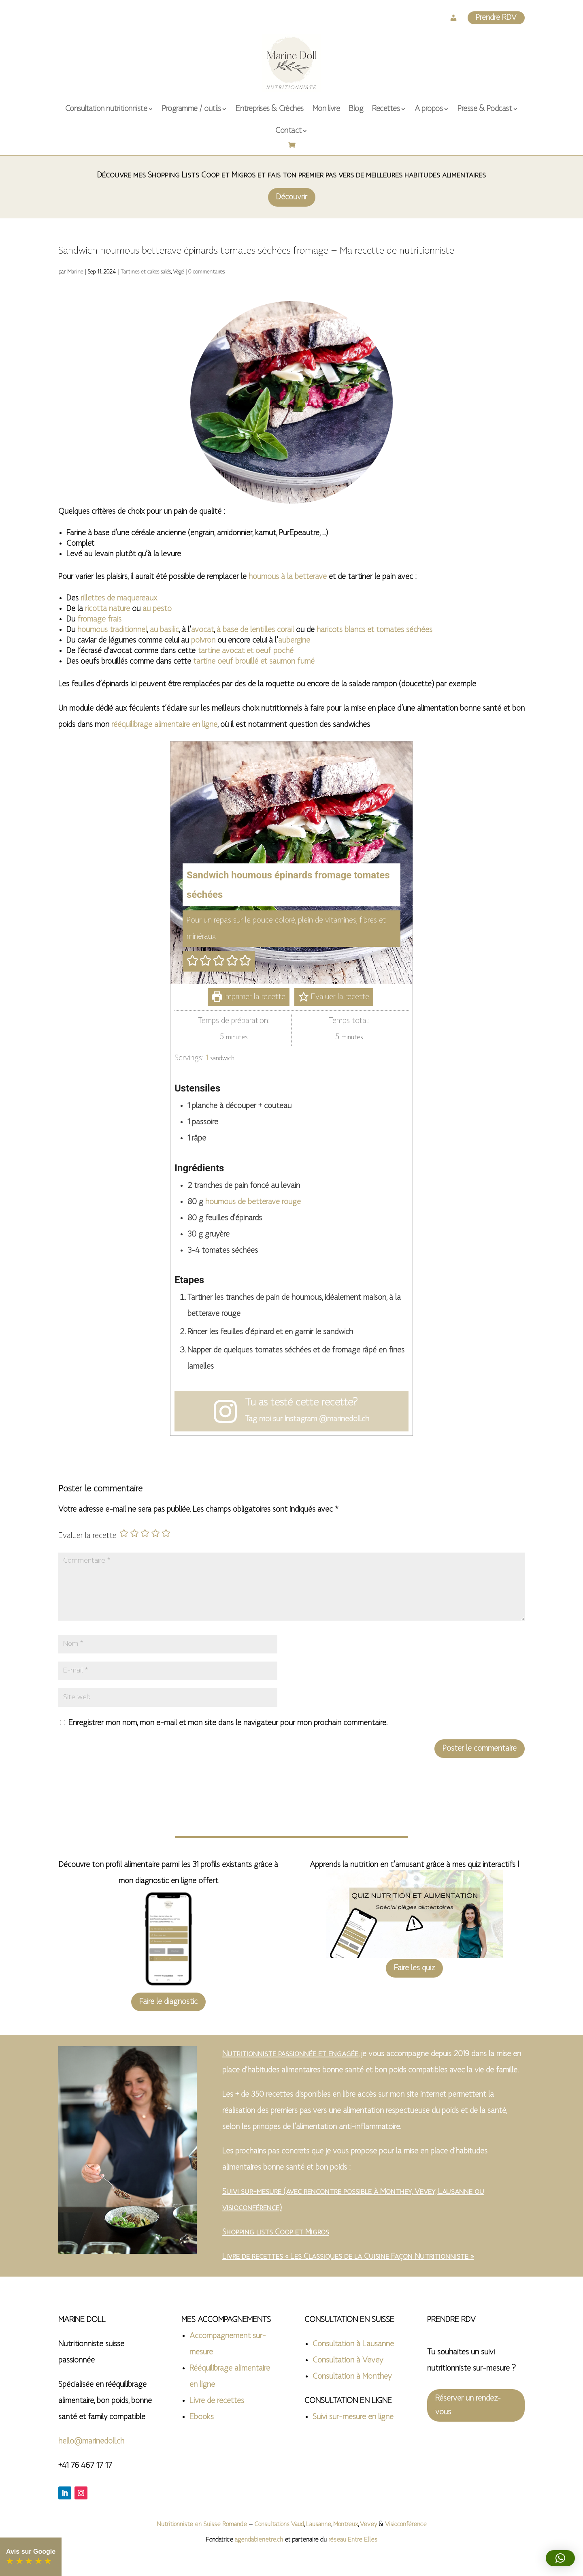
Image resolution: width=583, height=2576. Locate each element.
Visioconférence (406, 2524)
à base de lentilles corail (255, 630)
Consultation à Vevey (348, 2360)
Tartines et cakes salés (145, 272)
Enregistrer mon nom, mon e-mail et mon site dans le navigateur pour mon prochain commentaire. (227, 1723)
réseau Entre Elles (352, 2540)
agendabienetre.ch (260, 2540)
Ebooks (201, 2417)
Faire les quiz (414, 1968)
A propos (429, 109)
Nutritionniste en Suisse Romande (202, 2524)
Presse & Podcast (484, 109)
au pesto (157, 609)
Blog (356, 109)
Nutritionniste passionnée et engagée (290, 2054)
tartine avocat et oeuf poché (246, 651)
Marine (75, 272)
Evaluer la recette (333, 997)
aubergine (294, 641)
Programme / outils (191, 109)
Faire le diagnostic (168, 2002)
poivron (203, 641)
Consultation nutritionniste (106, 109)
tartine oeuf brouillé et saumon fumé (254, 662)
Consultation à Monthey (352, 2377)
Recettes (386, 109)
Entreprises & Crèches (270, 109)
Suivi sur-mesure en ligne (353, 2417)
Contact (288, 131)
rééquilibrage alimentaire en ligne (164, 725)
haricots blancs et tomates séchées (374, 630)
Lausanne (318, 2524)
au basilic (164, 630)
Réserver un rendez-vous (468, 2405)
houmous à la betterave (288, 577)
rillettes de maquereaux (119, 598)
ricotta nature (107, 609)
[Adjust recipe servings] (207, 1058)
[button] (193, 961)
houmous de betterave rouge (253, 1202)
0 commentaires (206, 272)
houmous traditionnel (112, 630)
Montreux (345, 2524)
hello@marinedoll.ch (91, 2441)
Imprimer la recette (248, 997)
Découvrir (291, 197)
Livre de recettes (216, 2401)
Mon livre (326, 109)
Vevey (368, 2524)
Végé (178, 272)
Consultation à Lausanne (353, 2344)
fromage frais (99, 619)
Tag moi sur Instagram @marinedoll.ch (307, 1419)
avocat (202, 630)
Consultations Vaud (279, 2524)
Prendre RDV (496, 18)
